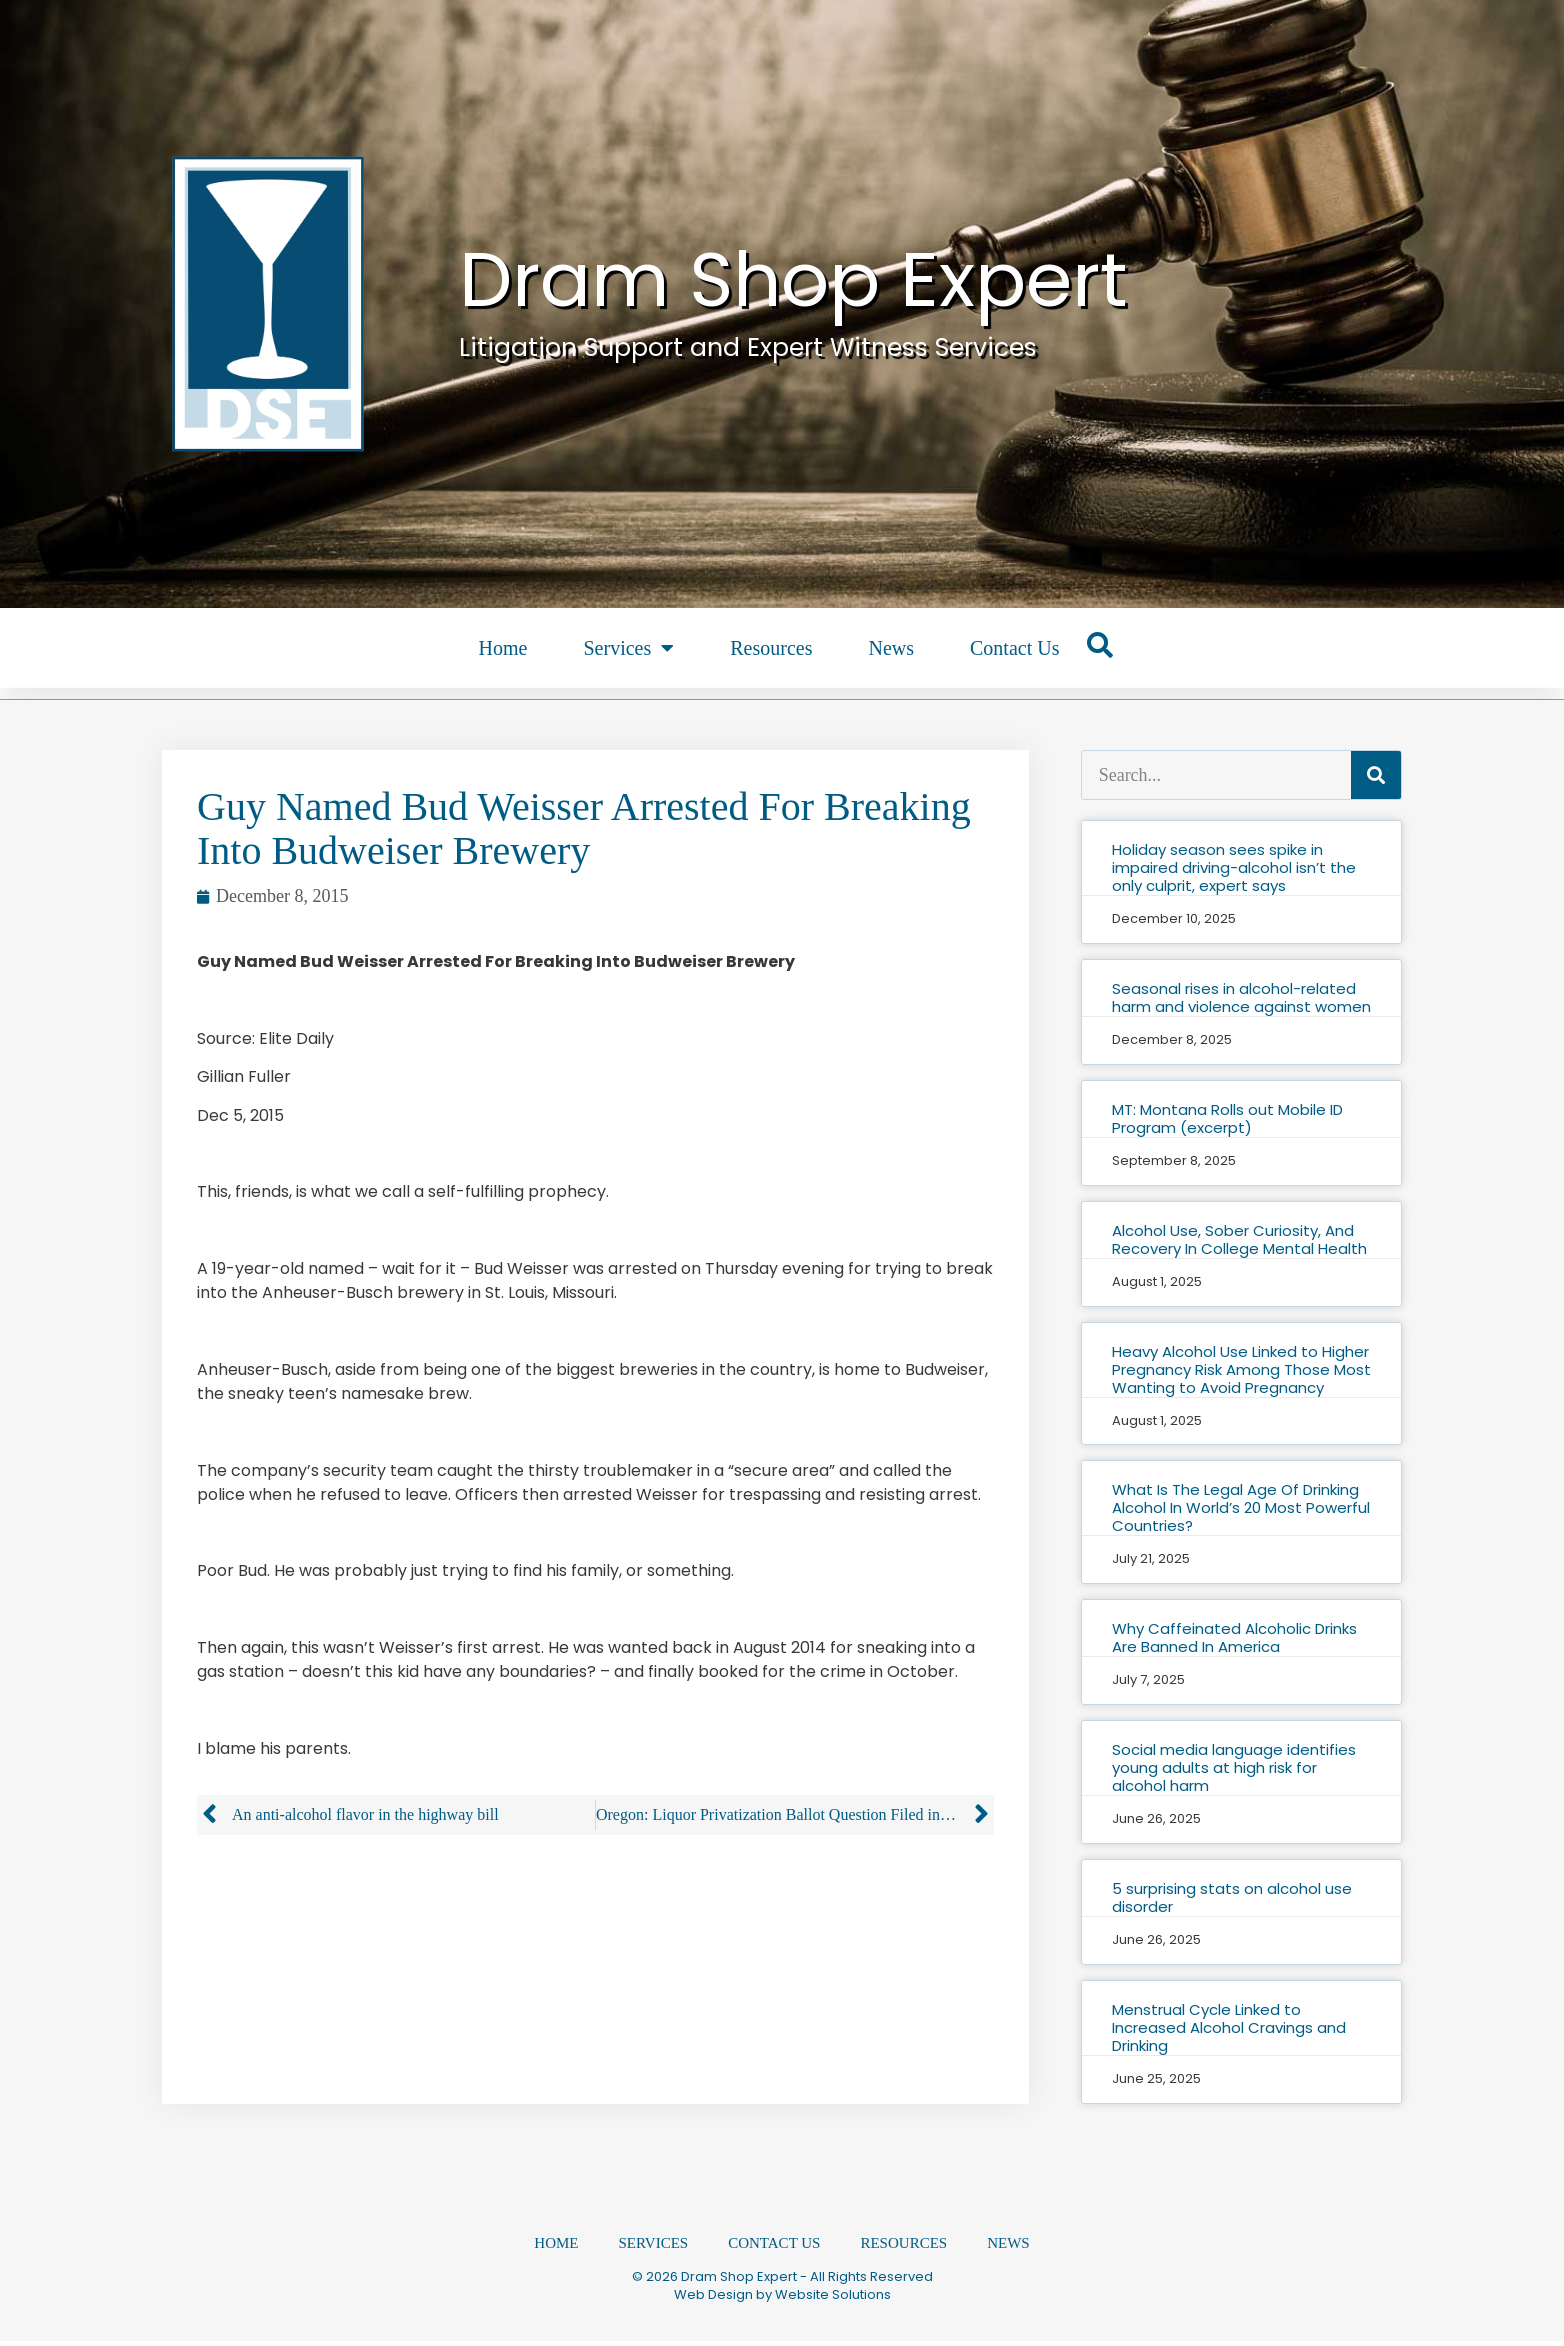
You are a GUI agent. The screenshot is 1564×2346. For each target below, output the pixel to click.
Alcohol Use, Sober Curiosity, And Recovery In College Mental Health (1239, 1239)
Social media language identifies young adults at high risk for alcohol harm (1234, 1767)
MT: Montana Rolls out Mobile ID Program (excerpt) (1227, 1118)
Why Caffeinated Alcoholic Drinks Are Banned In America (1234, 1637)
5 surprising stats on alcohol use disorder (1232, 1897)
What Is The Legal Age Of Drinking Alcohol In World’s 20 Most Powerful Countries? (1241, 1507)
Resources (771, 648)
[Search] (1376, 775)
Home (503, 648)
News (891, 648)
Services (628, 648)
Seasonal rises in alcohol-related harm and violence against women (1241, 997)
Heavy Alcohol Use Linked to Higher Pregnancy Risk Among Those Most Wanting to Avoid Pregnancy (1241, 1369)
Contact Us (1014, 648)
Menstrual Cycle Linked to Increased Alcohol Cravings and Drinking (1229, 2027)
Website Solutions (833, 2299)
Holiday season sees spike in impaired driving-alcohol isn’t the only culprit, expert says (1234, 867)
